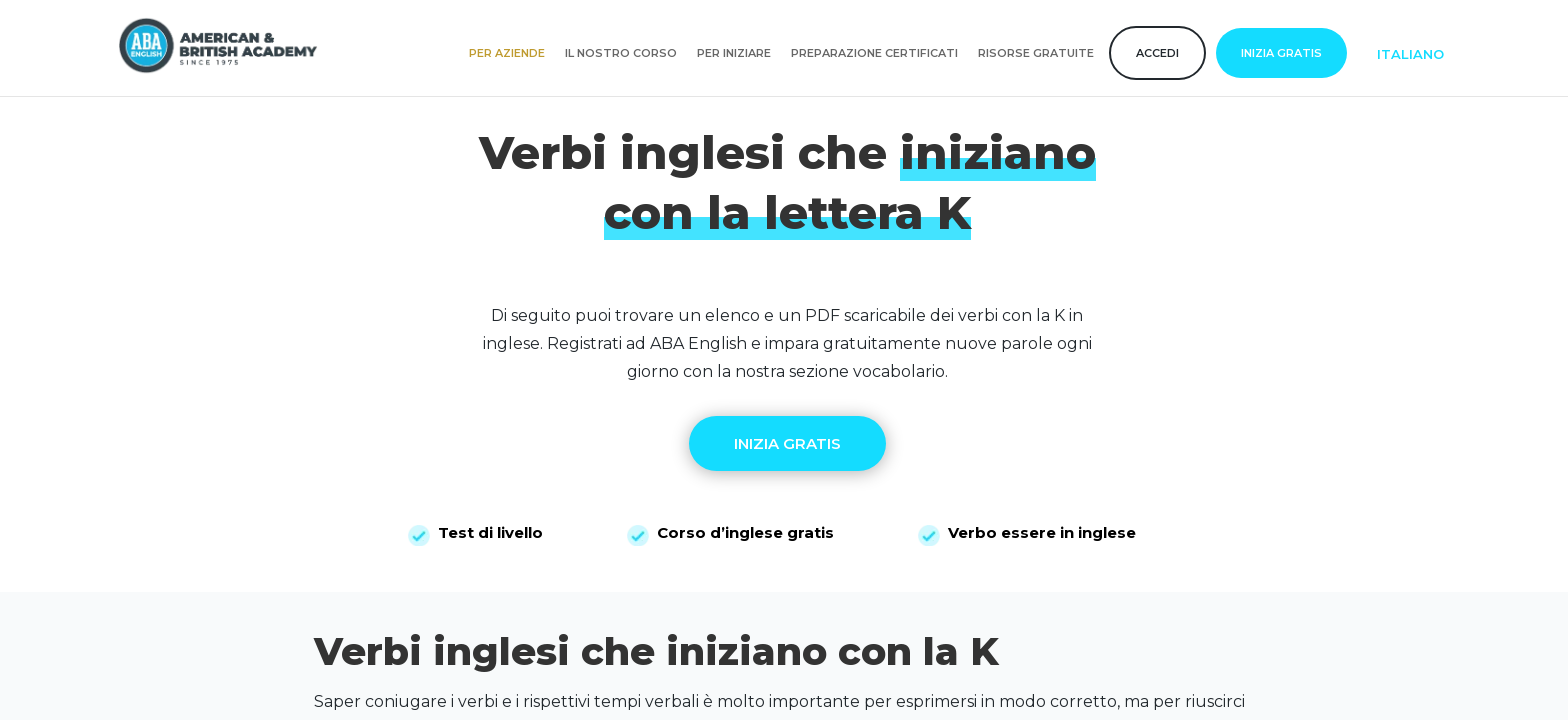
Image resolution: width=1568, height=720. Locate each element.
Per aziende (507, 53)
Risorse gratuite (1036, 53)
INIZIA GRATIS (787, 443)
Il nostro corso (621, 53)
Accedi (1157, 53)
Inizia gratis (1281, 53)
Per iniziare (734, 53)
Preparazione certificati (874, 53)
